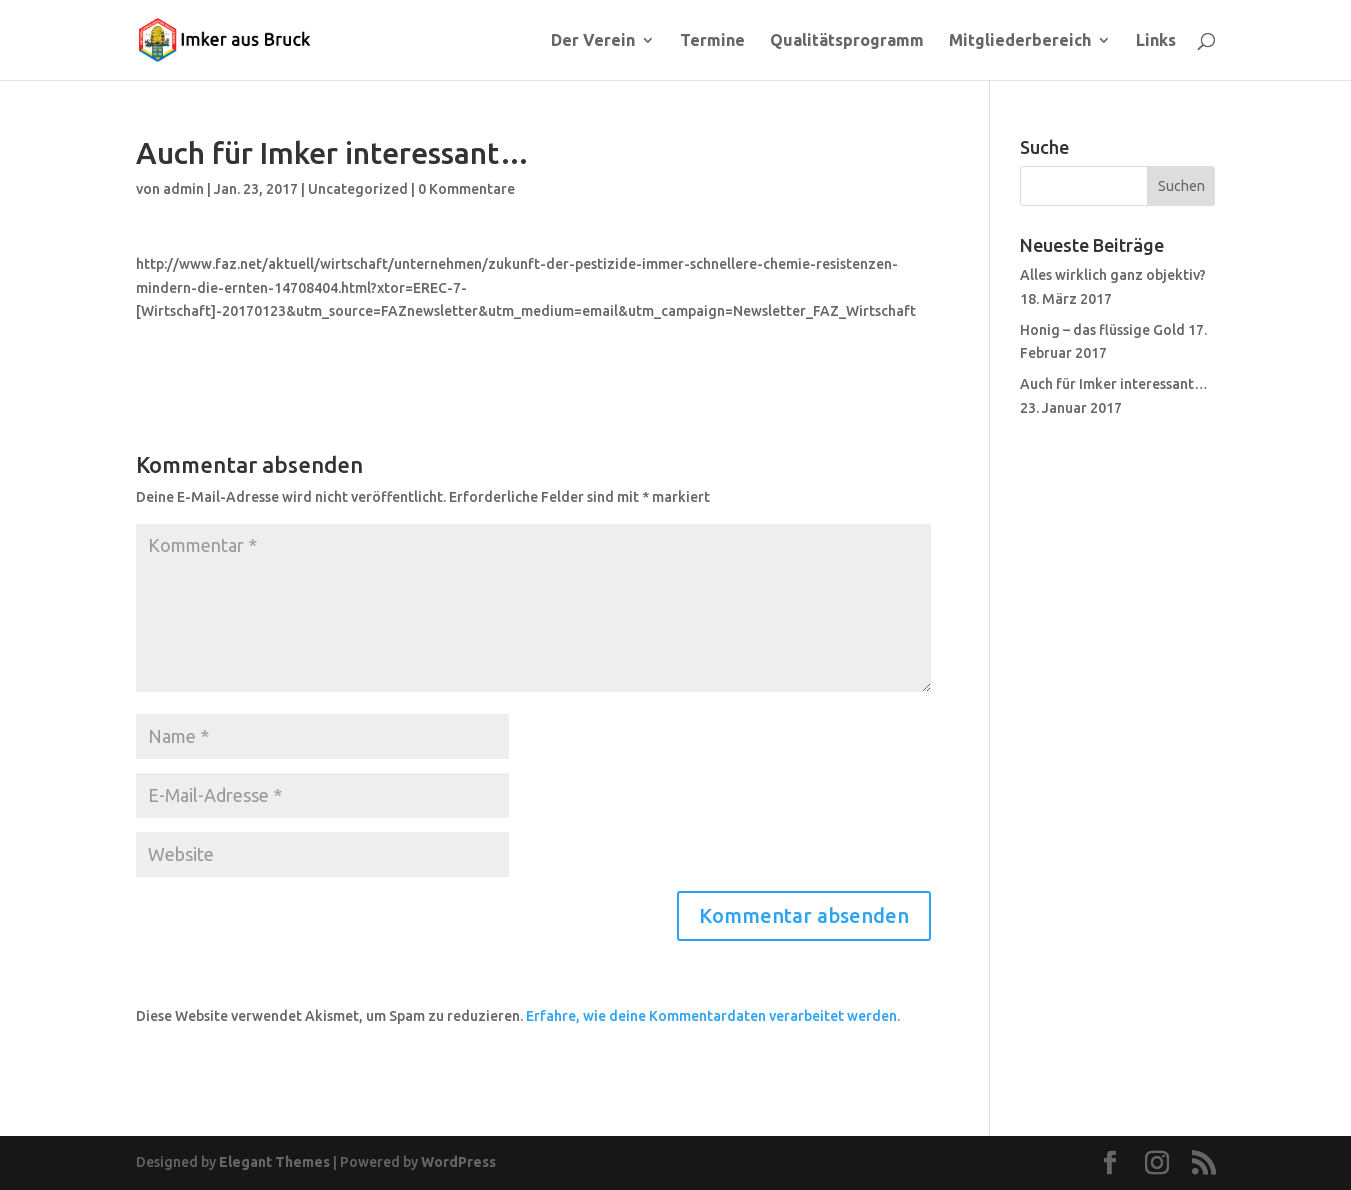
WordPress (458, 1162)
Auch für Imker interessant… (1114, 384)
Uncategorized (358, 189)
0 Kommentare (466, 189)
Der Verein (593, 41)
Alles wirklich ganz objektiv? (1113, 275)
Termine (712, 41)
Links (1156, 41)
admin (183, 189)
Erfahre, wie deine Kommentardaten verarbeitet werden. (713, 1016)
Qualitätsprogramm (847, 41)
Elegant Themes (274, 1162)
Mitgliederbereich (1020, 41)
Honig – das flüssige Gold (1102, 330)
